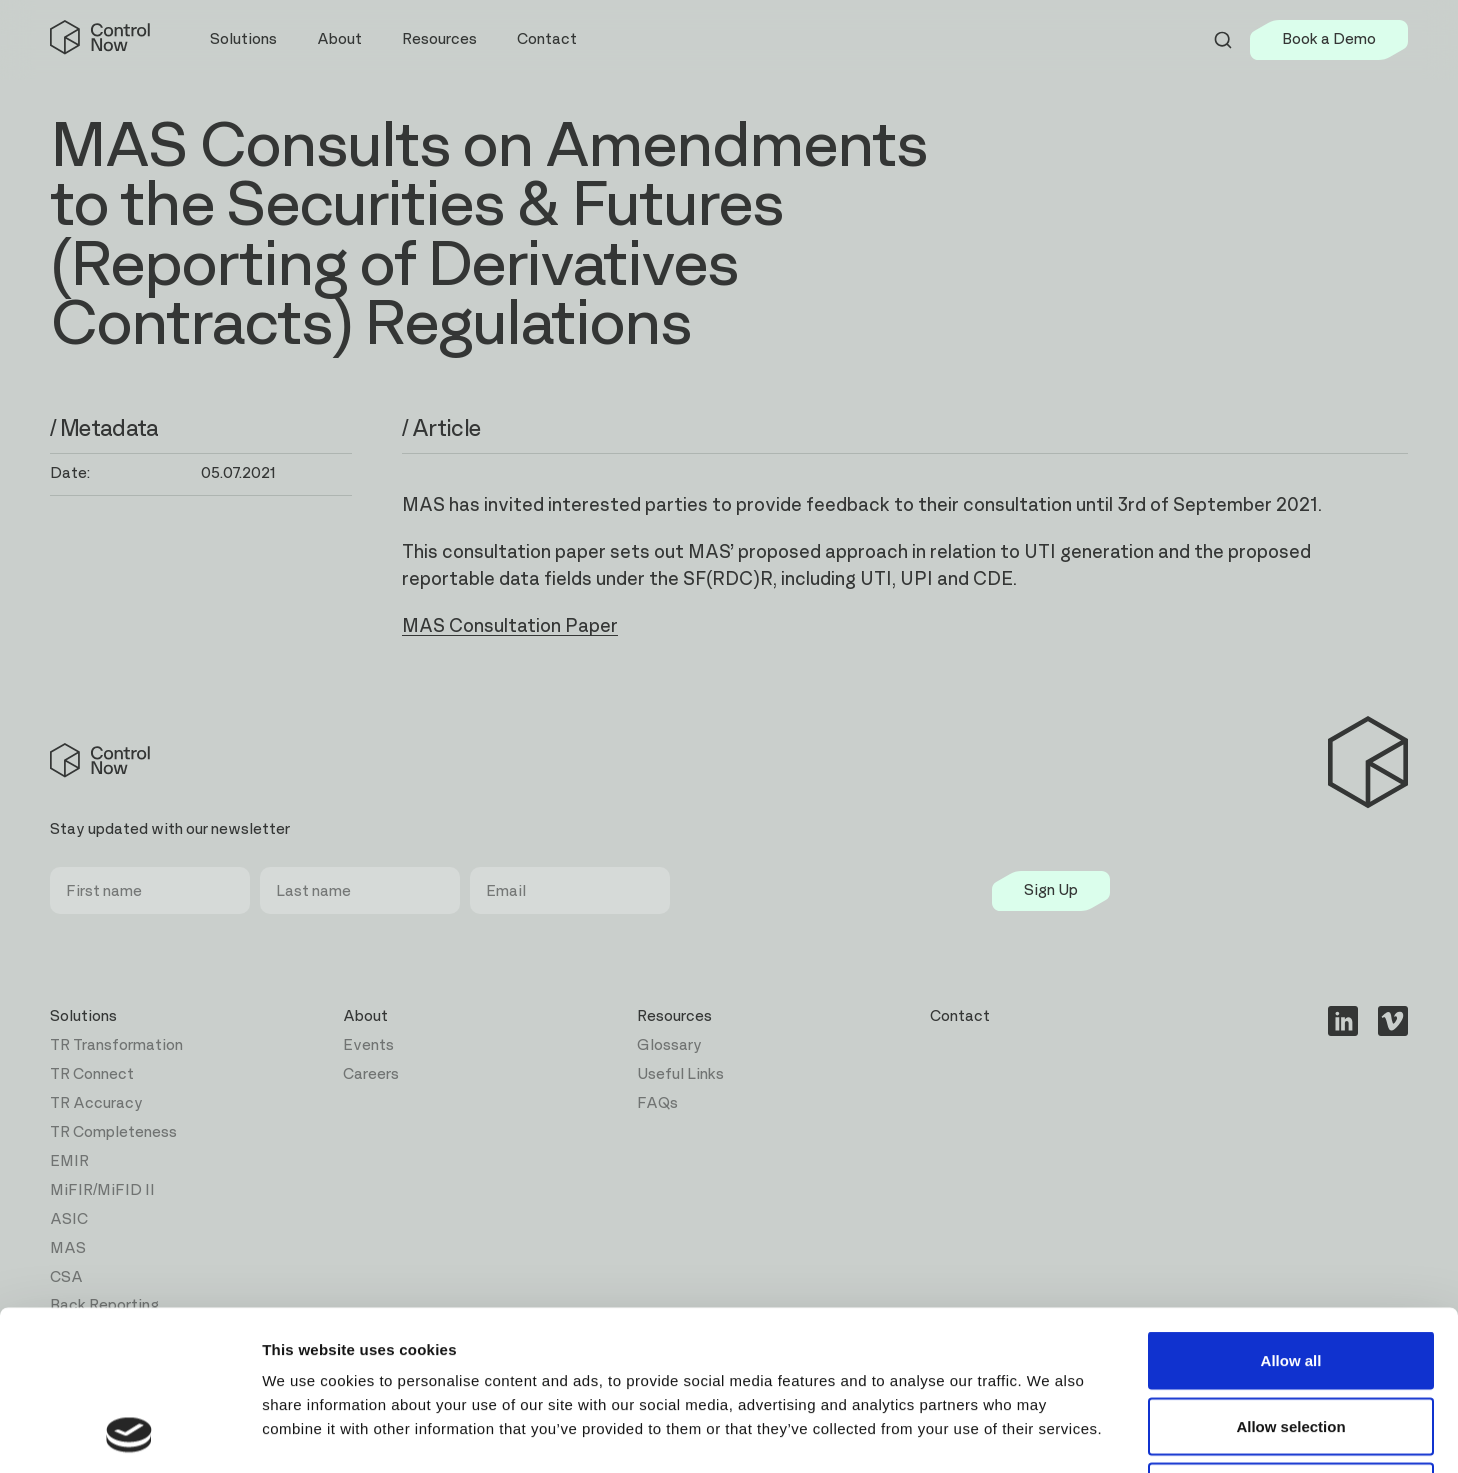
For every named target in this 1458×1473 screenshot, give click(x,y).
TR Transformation (116, 1045)
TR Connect (92, 1074)
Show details (1049, 1433)
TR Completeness (113, 1132)
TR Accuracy (96, 1103)
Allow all (1291, 1210)
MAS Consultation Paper (510, 626)
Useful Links (680, 1074)
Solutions (83, 1016)
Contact (547, 39)
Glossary (669, 1045)
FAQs (657, 1103)
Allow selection (1290, 1276)
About (365, 1016)
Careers (371, 1074)
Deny (1291, 1341)
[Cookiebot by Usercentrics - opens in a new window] (129, 1434)
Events (368, 1045)
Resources (674, 1016)
